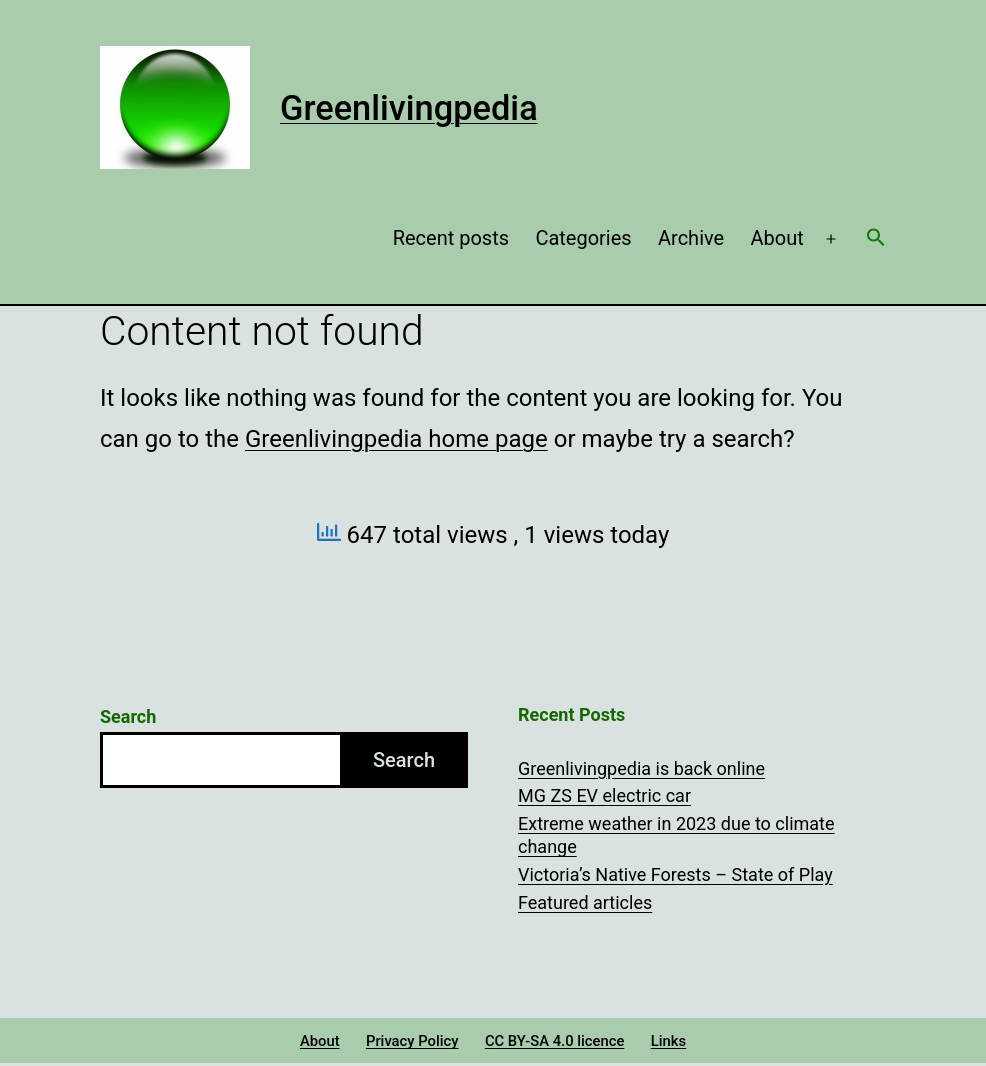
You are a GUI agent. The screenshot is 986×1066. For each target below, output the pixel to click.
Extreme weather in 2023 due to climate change (676, 835)
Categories (583, 238)
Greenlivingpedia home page (396, 439)
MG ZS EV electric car (604, 795)
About (777, 238)
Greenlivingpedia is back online (641, 768)
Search (128, 716)
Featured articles (585, 902)
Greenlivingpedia (409, 108)
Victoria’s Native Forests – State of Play (675, 874)
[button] (876, 239)
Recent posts (451, 238)
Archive (691, 238)
